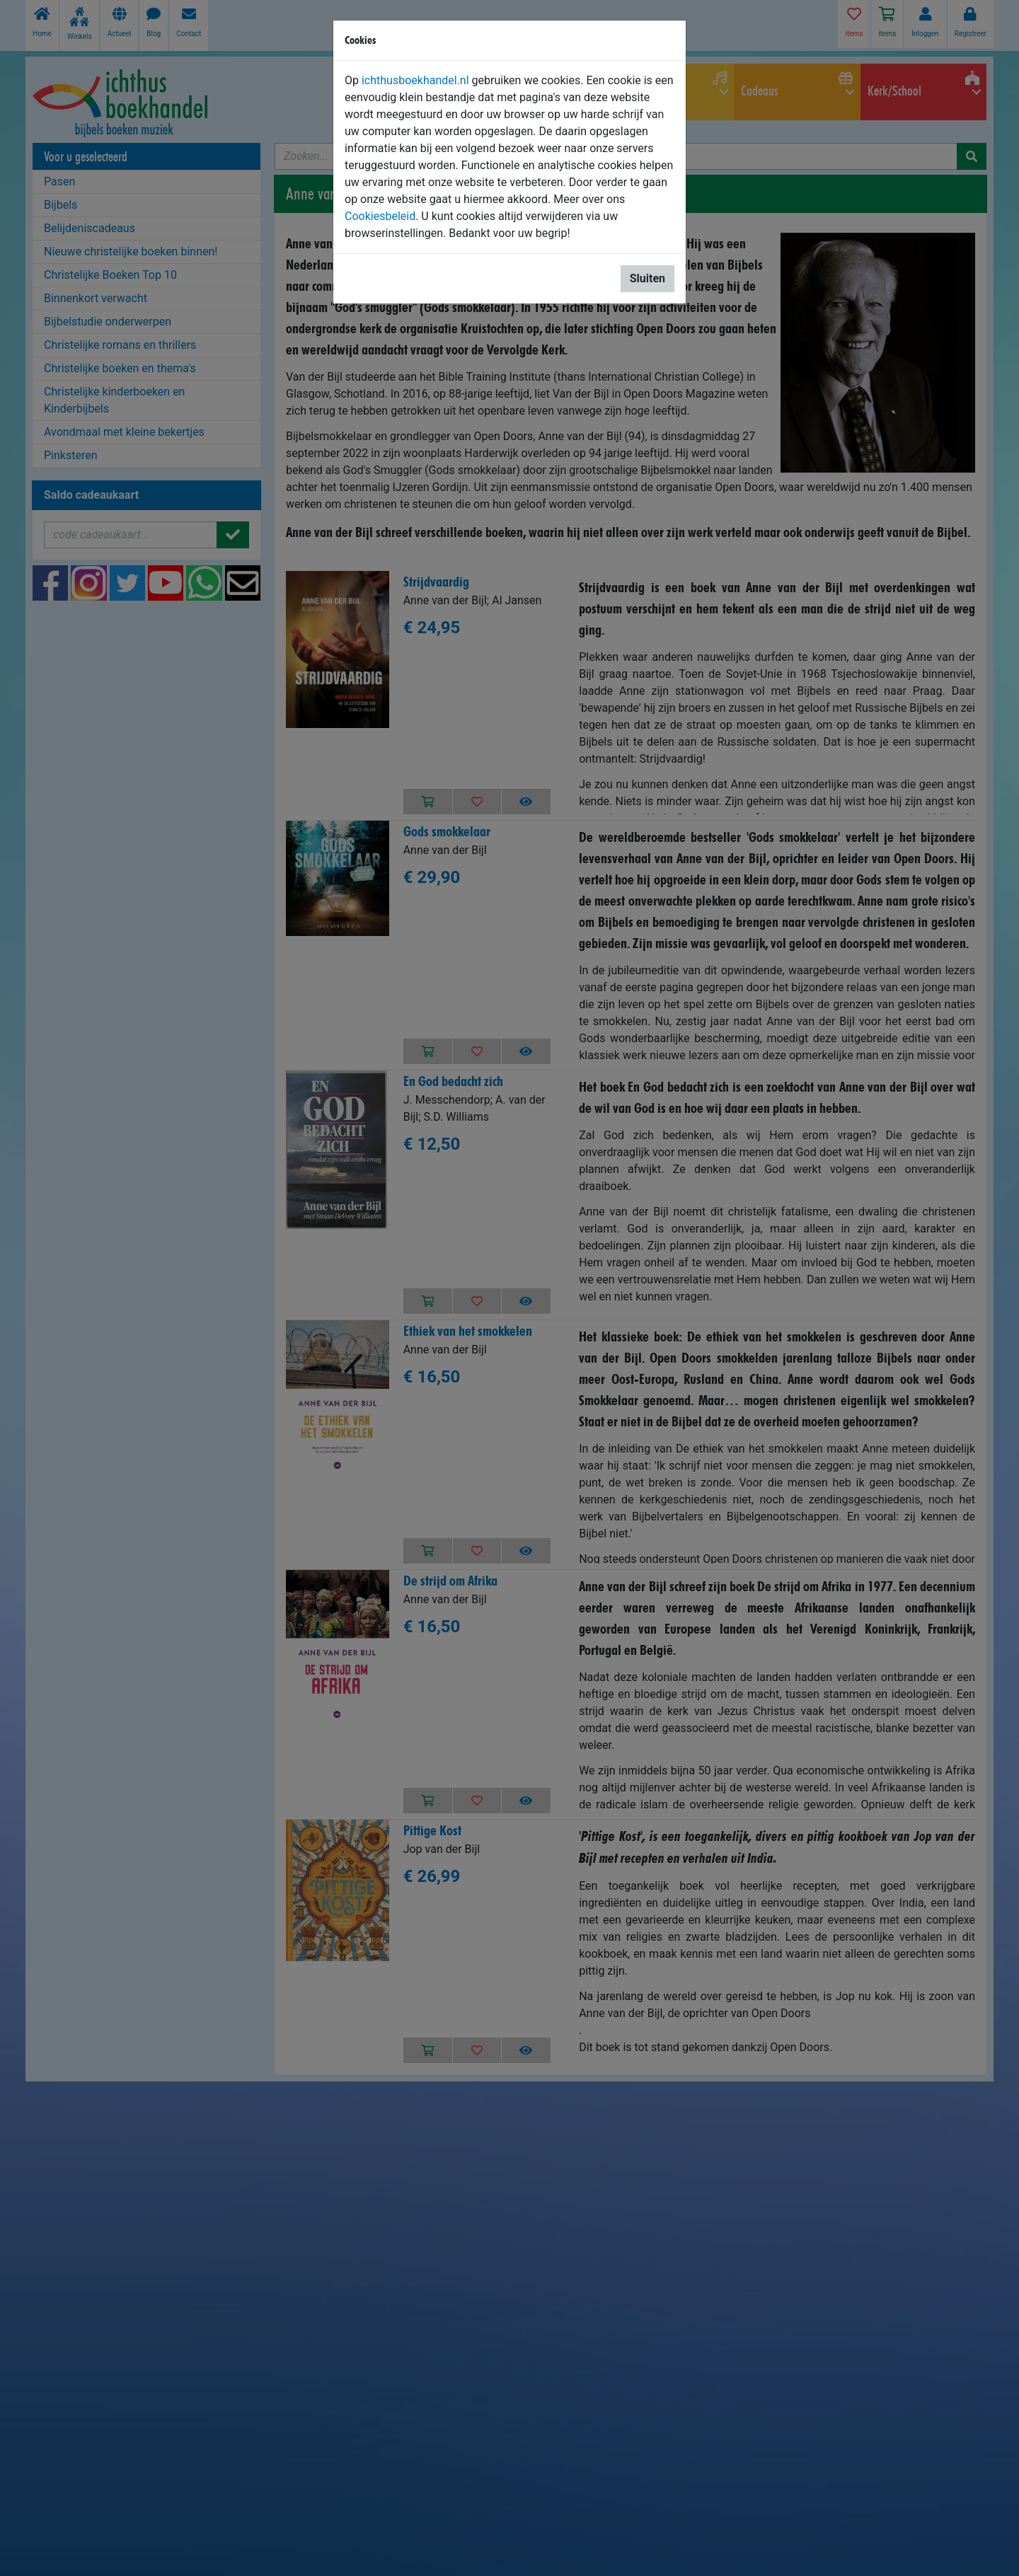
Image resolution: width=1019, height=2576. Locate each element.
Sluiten (647, 278)
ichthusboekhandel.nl (415, 80)
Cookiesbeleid (380, 216)
